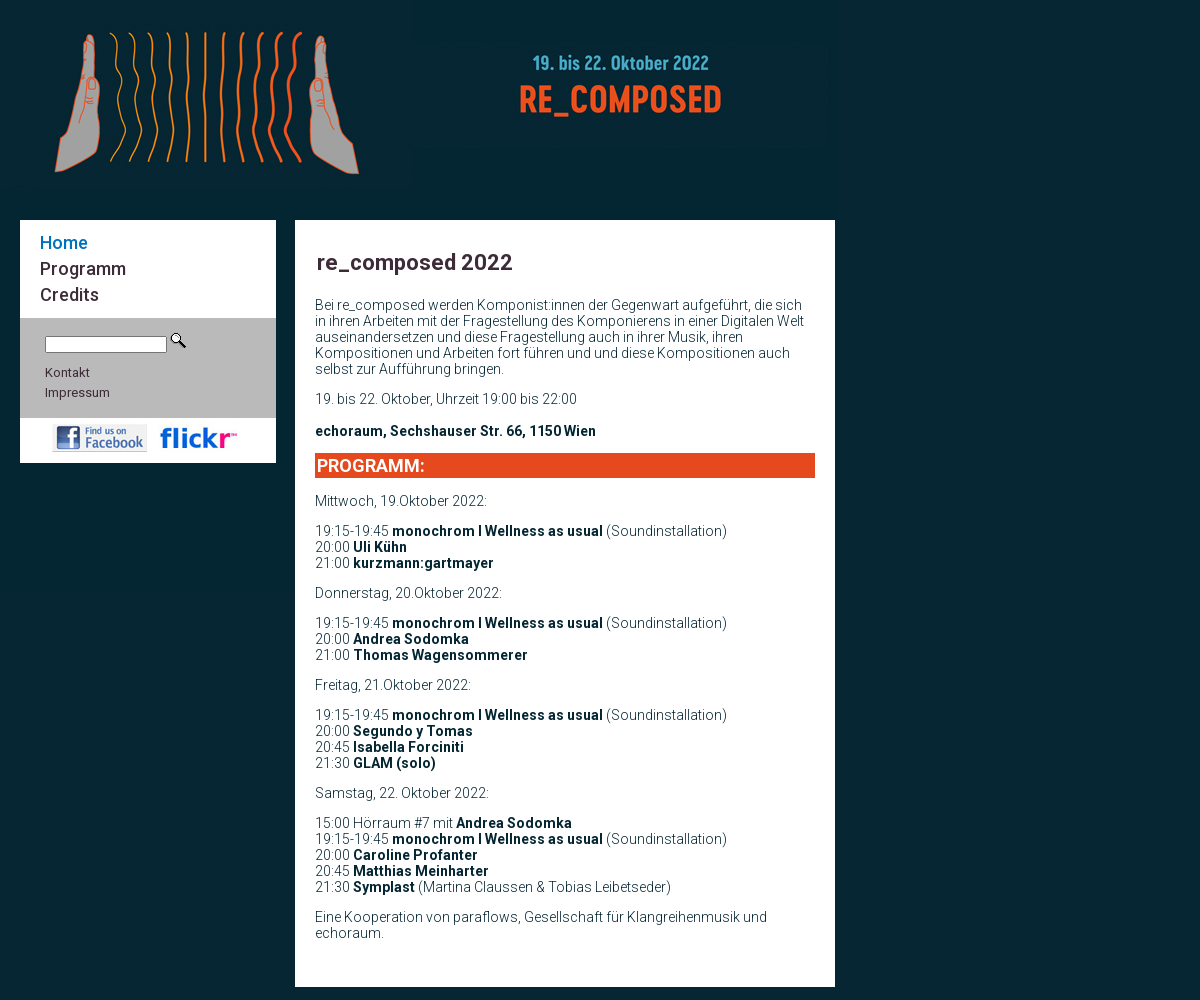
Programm (83, 268)
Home (64, 242)
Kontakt (67, 372)
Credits (69, 294)
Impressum (77, 392)
